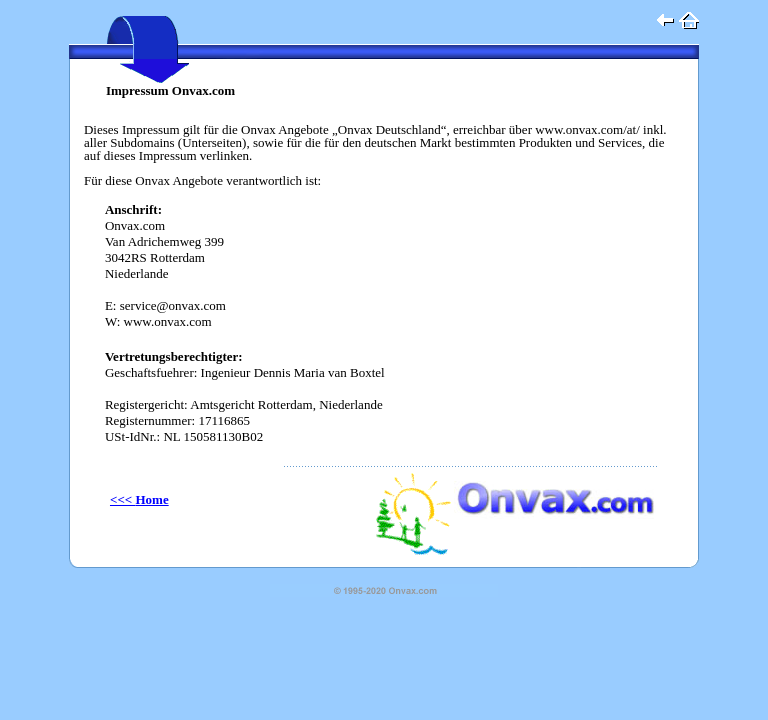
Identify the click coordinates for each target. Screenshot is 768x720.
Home (139, 499)
